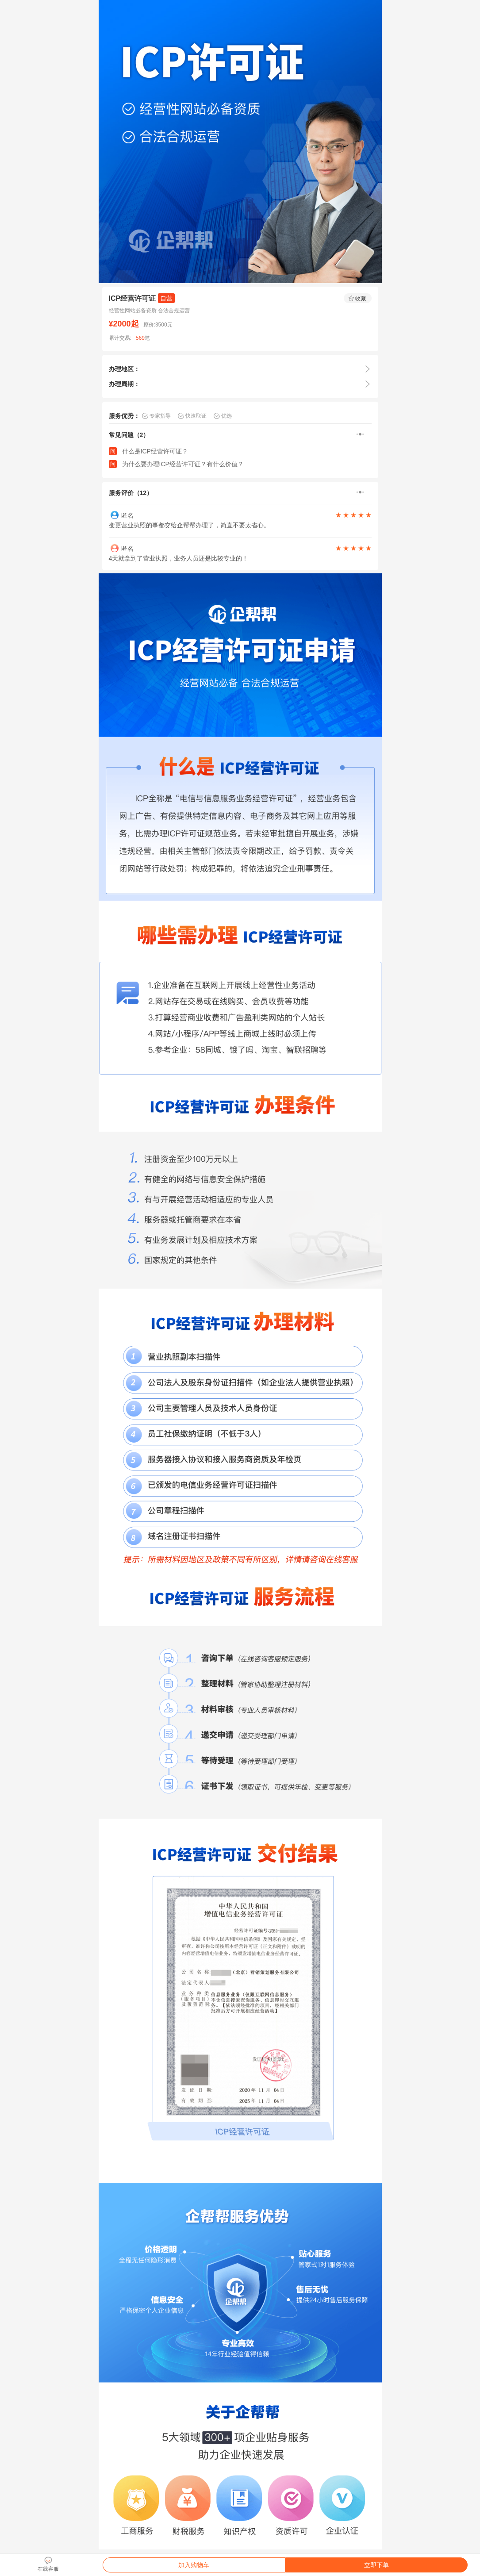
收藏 (357, 298)
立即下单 (376, 2564)
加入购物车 (193, 2564)
